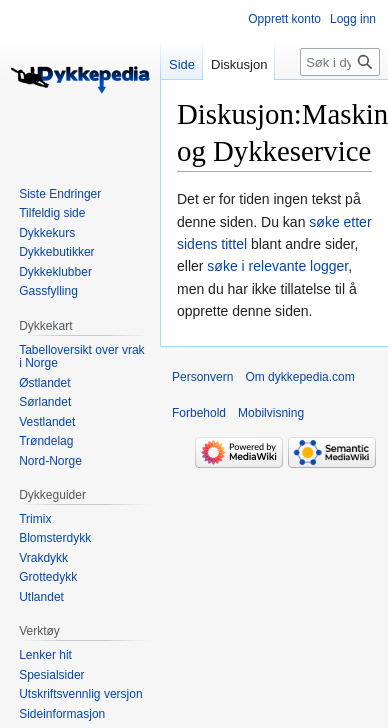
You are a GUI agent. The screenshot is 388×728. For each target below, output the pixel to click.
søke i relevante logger (277, 266)
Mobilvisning (271, 413)
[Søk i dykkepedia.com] (340, 62)
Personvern (202, 377)
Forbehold (199, 413)
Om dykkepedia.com (299, 377)
